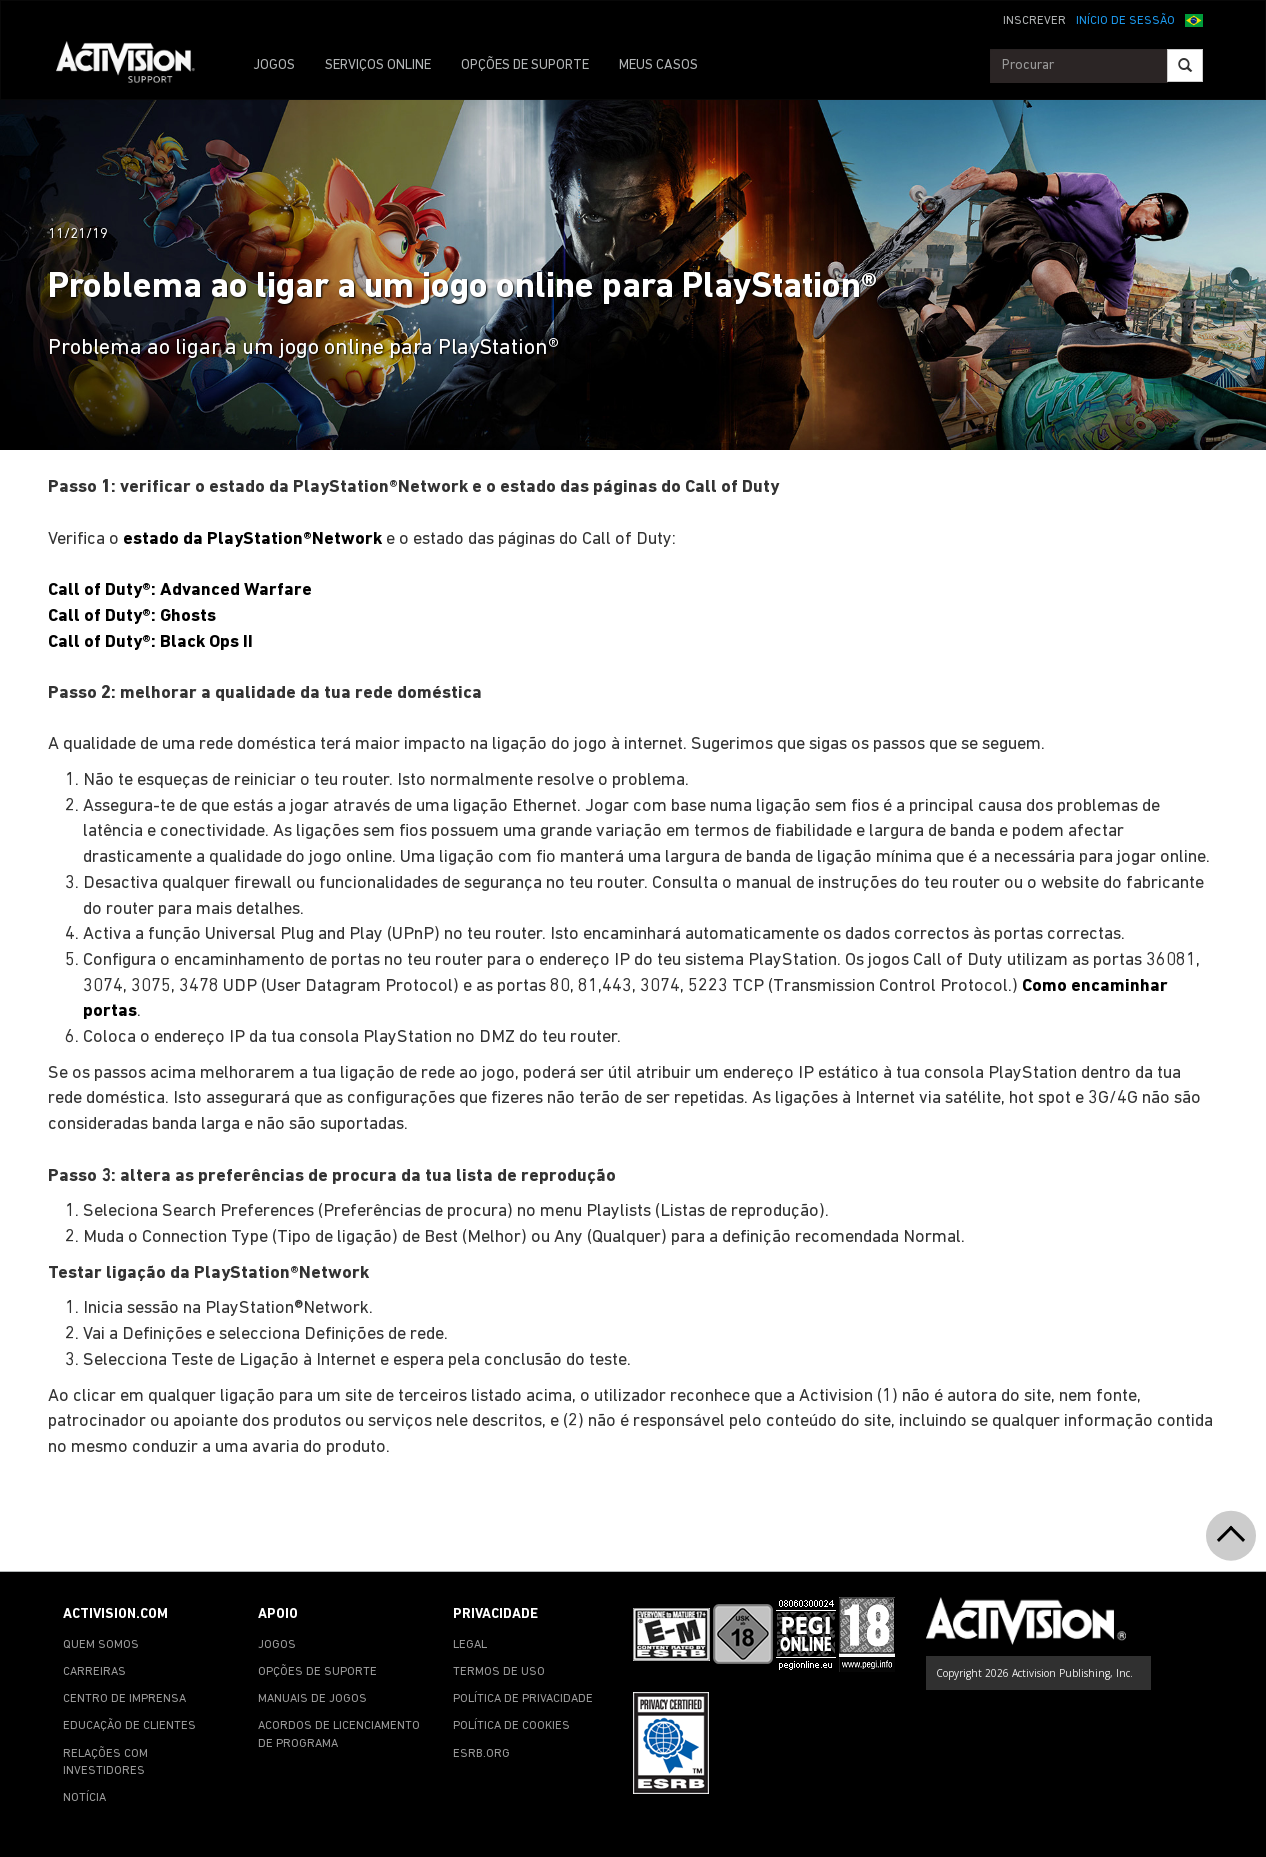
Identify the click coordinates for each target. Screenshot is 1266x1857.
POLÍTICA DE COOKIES (511, 1726)
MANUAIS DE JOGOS (312, 1699)
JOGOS (274, 65)
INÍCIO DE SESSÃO (1125, 21)
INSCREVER (1034, 21)
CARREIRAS (94, 1672)
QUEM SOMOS (101, 1645)
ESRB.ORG (481, 1754)
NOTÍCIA (84, 1798)
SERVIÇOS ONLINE (378, 65)
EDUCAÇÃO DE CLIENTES (129, 1726)
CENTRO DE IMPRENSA (124, 1699)
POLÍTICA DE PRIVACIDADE (523, 1699)
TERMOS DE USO (499, 1672)
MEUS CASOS (658, 65)
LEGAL (470, 1645)
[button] (1194, 19)
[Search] (1185, 65)
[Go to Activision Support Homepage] (135, 66)
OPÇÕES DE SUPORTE (525, 65)
